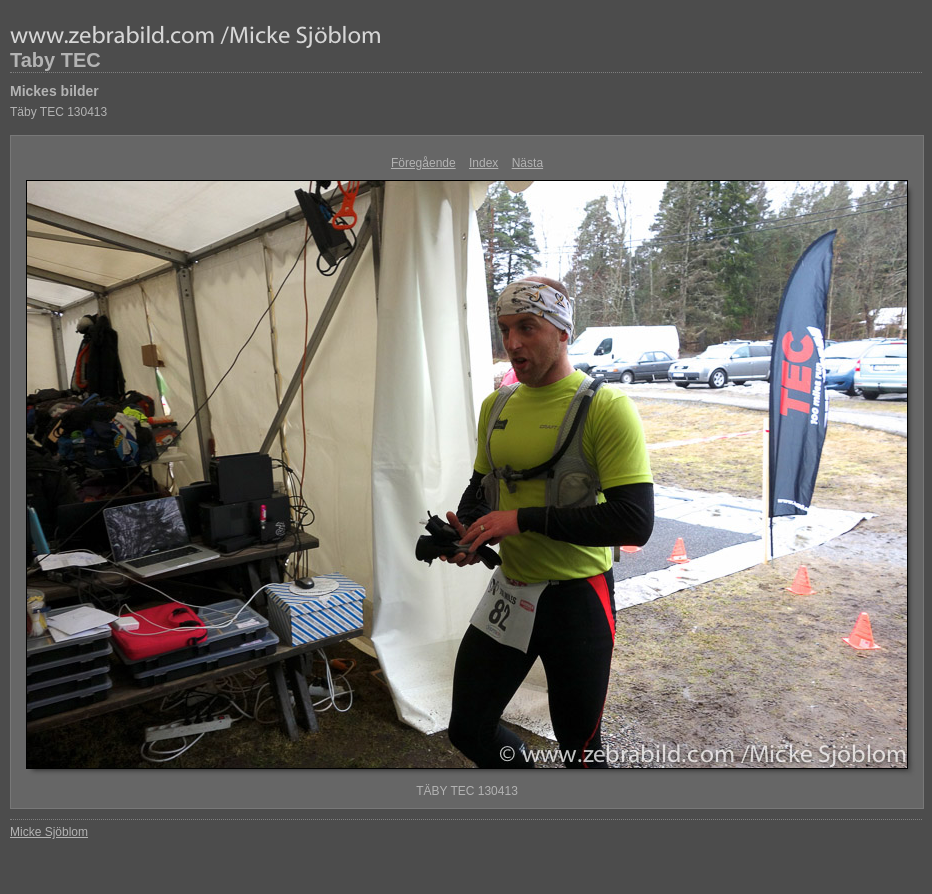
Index (483, 163)
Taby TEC (55, 60)
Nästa (527, 163)
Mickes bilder (54, 91)
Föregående (423, 163)
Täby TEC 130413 (58, 112)
